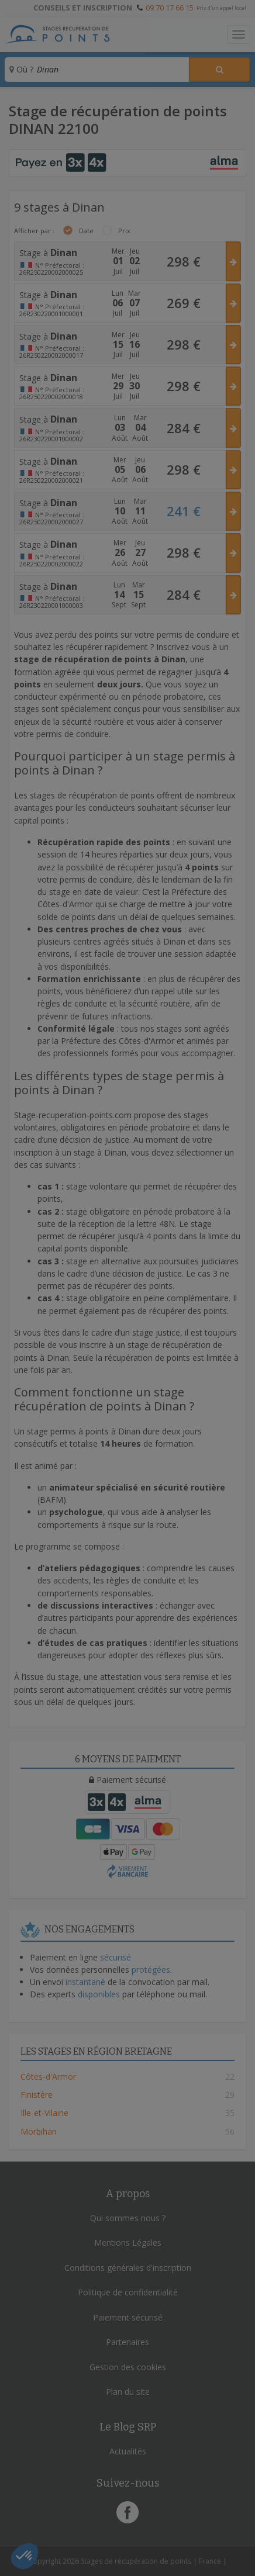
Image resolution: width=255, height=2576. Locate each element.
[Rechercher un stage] (219, 69)
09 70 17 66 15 (170, 7)
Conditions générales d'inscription (127, 2267)
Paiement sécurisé (128, 2317)
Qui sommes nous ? (128, 2218)
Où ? (21, 69)
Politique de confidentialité (128, 2292)
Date (86, 230)
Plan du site (128, 2391)
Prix (124, 230)
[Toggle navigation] (238, 34)
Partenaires (127, 2341)
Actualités (127, 2451)
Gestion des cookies (127, 2367)
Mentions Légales (127, 2242)
